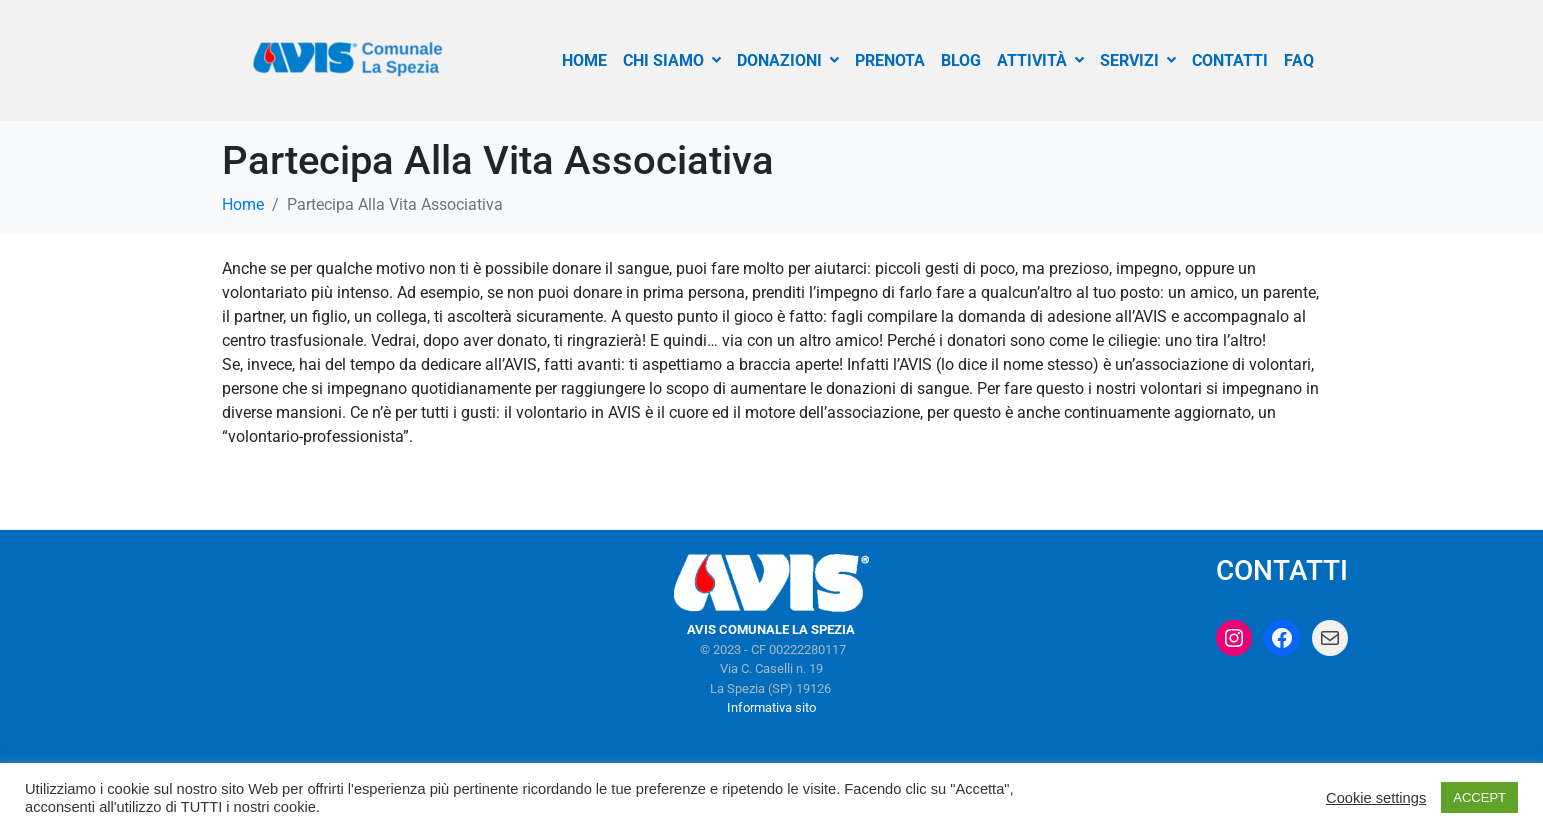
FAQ (1299, 60)
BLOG (961, 60)
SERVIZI (1138, 60)
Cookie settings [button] (1376, 798)
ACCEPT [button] (1479, 797)
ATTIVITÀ (1040, 60)
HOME (584, 60)
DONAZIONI (788, 60)
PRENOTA (890, 60)
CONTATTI (1230, 60)
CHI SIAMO (672, 60)
